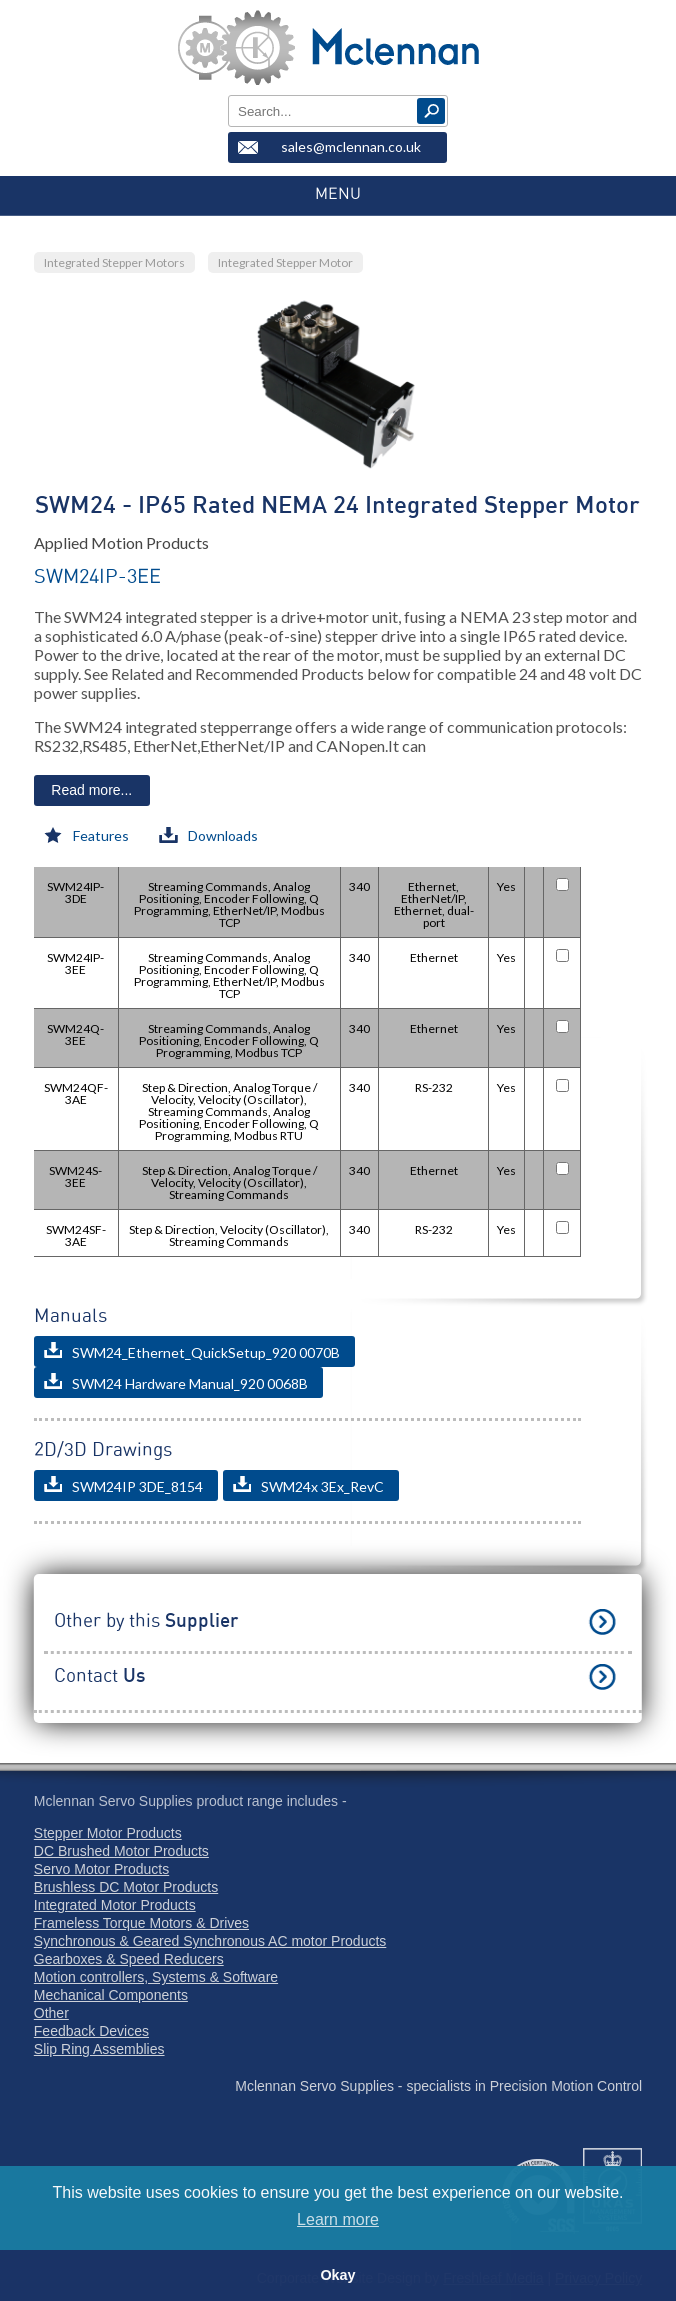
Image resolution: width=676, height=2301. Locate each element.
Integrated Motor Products (115, 1905)
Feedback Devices (91, 2031)
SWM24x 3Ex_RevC (308, 1485)
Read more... (91, 790)
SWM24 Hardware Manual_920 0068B (176, 1382)
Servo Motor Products (101, 1869)
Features (86, 835)
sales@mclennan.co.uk (351, 146)
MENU (338, 194)
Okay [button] (337, 2275)
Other (51, 2013)
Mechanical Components (111, 1995)
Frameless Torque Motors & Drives (141, 1923)
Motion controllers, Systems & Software (156, 1977)
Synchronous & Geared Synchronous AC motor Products (210, 1941)
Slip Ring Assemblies (99, 2049)
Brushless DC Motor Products (126, 1887)
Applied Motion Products (121, 542)
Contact (99, 1676)
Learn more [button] (338, 2219)
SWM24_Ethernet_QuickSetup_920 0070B (192, 1351)
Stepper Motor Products (108, 1833)
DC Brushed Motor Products (121, 1851)
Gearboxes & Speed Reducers (129, 1959)
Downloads (208, 835)
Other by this (146, 1621)
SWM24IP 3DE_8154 (123, 1485)
